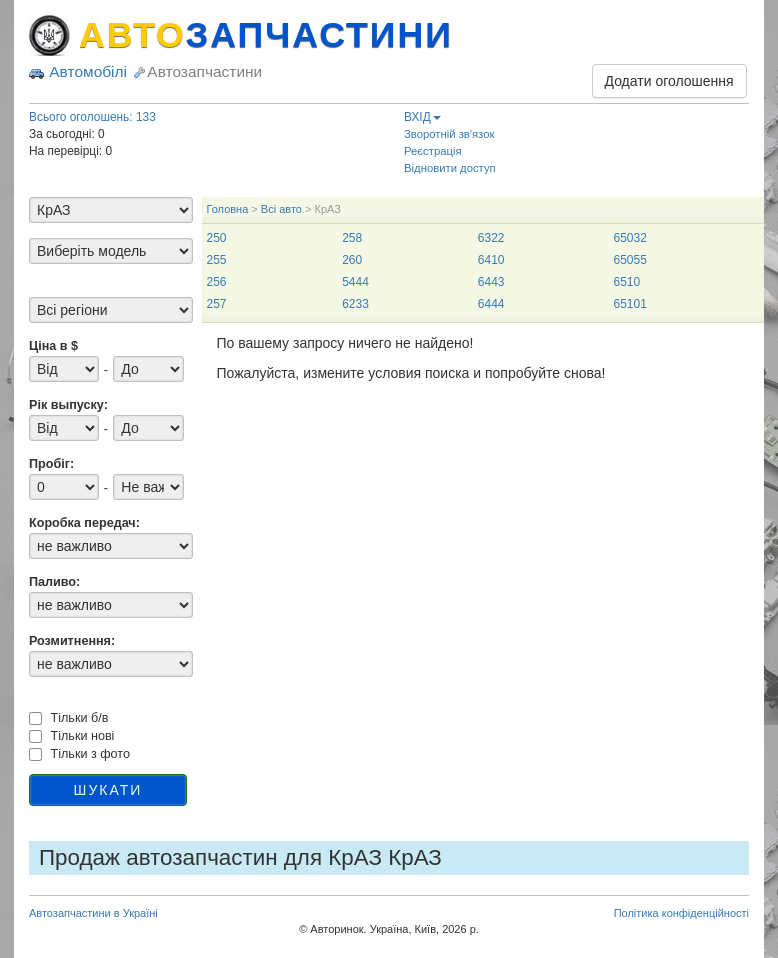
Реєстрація (433, 151)
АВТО (266, 35)
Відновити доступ (450, 168)
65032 (629, 238)
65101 (629, 304)
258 (352, 238)
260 (352, 260)
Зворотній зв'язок (449, 134)
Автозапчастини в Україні (93, 913)
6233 (355, 304)
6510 (626, 282)
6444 (491, 304)
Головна (228, 209)
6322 (491, 238)
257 (217, 304)
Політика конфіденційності (681, 913)
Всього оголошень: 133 (92, 117)
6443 (491, 282)
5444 (355, 282)
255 (217, 260)
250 (217, 238)
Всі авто (281, 209)
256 (217, 282)
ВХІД (422, 117)
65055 (629, 260)
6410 (491, 260)
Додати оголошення (669, 81)
